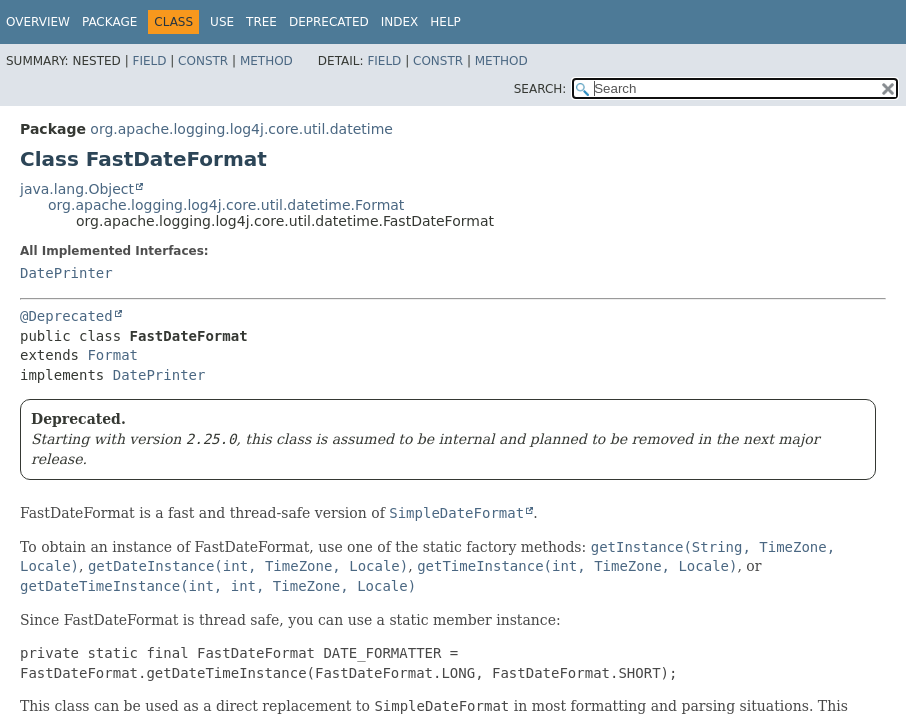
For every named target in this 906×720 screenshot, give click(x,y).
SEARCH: (540, 89)
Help (445, 22)
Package (109, 22)
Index (400, 22)
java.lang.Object (77, 189)
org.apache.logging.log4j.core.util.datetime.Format (226, 205)
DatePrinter (66, 273)
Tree (261, 22)
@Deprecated (66, 316)
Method (266, 61)
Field (149, 61)
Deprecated (329, 22)
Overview (38, 22)
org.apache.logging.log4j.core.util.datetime (241, 129)
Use (222, 22)
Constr (203, 61)
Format (112, 355)
